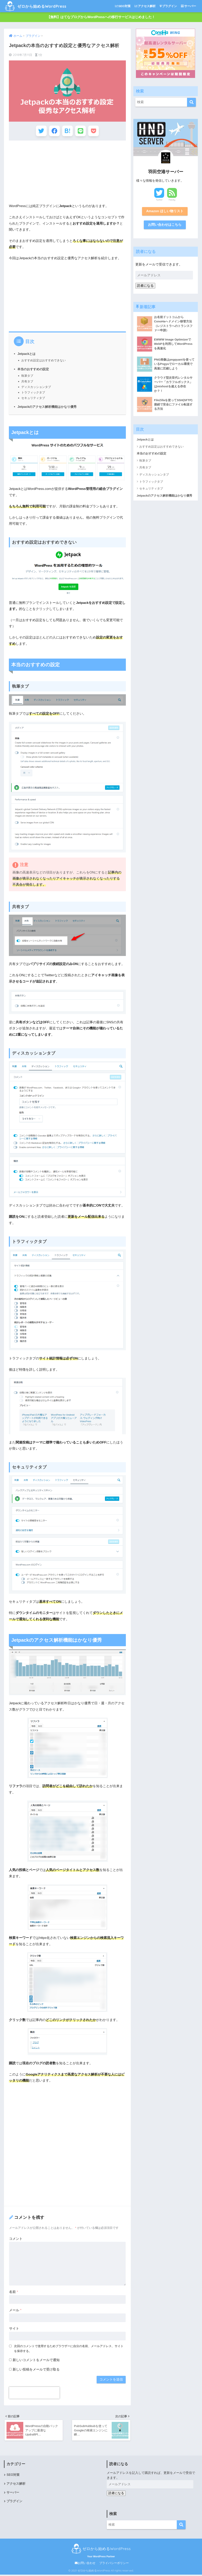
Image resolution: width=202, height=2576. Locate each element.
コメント (15, 2240)
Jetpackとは (26, 354)
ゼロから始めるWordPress (41, 6)
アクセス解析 (145, 6)
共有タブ (27, 382)
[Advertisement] (67, 173)
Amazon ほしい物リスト (164, 212)
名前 (13, 2293)
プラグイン (168, 6)
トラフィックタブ (33, 393)
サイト (14, 2329)
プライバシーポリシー (114, 2564)
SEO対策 (123, 6)
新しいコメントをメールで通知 (36, 2361)
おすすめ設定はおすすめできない (43, 361)
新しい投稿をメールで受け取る (36, 2370)
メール (15, 2311)
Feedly (172, 200)
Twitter (159, 200)
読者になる (145, 286)
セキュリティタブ (33, 399)
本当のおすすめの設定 (33, 370)
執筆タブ (27, 376)
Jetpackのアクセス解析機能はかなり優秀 (47, 407)
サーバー (188, 6)
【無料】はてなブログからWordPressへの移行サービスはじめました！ (101, 17)
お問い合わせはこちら (164, 225)
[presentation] (34, 2394)
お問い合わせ (85, 2564)
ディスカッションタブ (36, 388)
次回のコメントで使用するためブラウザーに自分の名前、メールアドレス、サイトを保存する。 (68, 2349)
